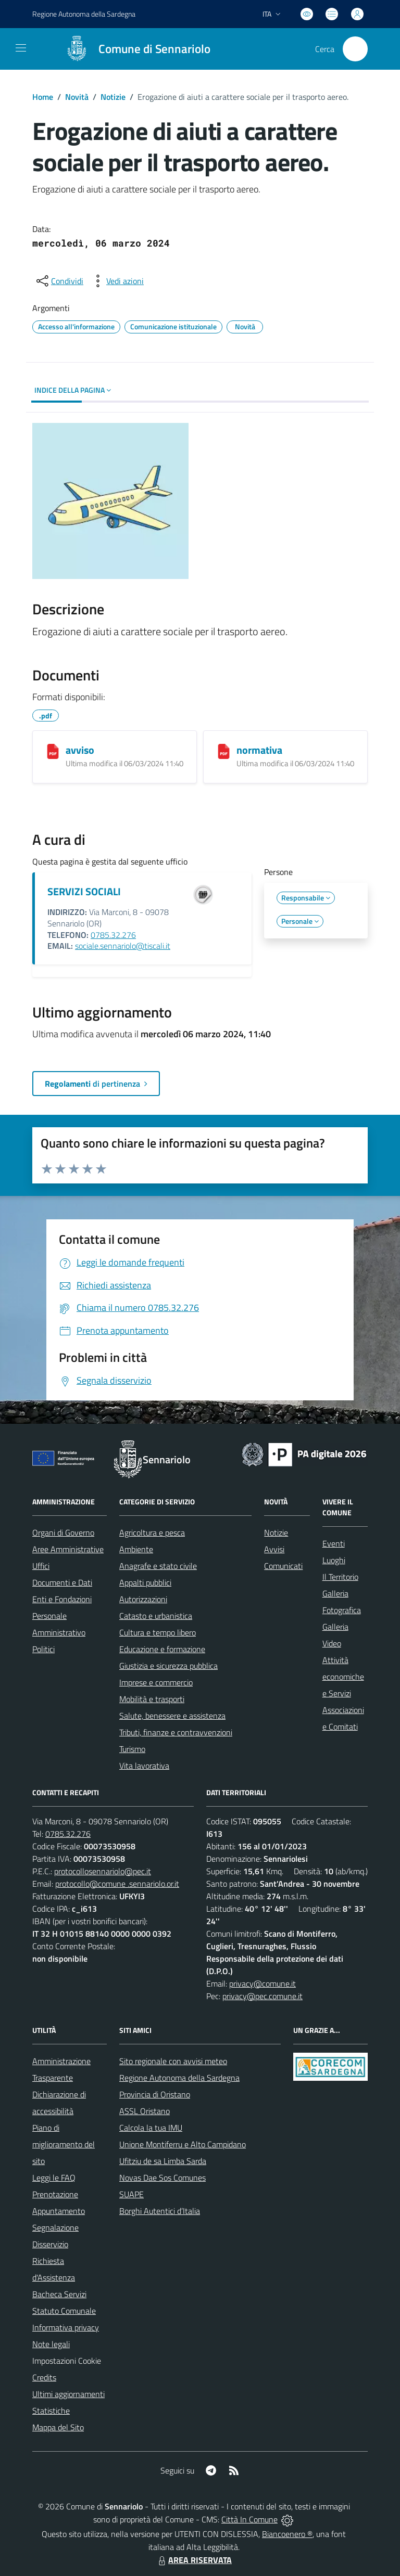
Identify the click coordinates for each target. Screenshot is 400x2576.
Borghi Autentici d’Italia (159, 2211)
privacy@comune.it (262, 1983)
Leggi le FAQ (54, 2177)
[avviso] (52, 751)
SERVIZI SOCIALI (84, 891)
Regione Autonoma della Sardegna (179, 2077)
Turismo (132, 1749)
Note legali (51, 2344)
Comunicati (283, 1566)
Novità (77, 97)
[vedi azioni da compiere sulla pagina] (117, 281)
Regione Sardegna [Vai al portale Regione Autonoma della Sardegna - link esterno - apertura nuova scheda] (83, 13)
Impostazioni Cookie (66, 2360)
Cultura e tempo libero (157, 1632)
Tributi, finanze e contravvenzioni (175, 1732)
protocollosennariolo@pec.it (102, 1871)
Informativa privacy (65, 2327)
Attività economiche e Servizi (343, 1676)
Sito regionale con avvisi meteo (173, 2061)
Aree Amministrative (68, 1549)
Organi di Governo (63, 1532)
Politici (43, 1649)
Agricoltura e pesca (152, 1532)
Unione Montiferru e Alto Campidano (182, 2144)
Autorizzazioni (143, 1599)
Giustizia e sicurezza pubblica (168, 1665)
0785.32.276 (113, 935)
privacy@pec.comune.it (262, 1996)
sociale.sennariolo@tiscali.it (122, 945)
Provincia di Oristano (154, 2094)
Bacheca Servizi (59, 2294)
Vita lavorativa (144, 1765)
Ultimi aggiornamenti (68, 2394)
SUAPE (131, 2194)
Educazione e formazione (162, 1649)
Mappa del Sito (58, 2427)
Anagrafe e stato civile (158, 1566)
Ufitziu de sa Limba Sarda (162, 2161)
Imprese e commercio (156, 1682)
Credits (44, 2377)
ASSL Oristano (144, 2111)
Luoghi (333, 1560)
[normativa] (223, 751)
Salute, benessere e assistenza (172, 1715)
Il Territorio (340, 1576)
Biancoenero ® (287, 2534)
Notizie (113, 97)
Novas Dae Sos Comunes (162, 2177)
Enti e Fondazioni (62, 1599)
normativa (259, 750)
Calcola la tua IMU (150, 2127)
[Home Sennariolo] (133, 49)
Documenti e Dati (62, 1582)
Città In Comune (249, 2519)
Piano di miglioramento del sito (63, 2144)
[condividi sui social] (58, 281)
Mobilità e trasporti (151, 1699)
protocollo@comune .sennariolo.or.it (117, 1883)
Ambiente (136, 1549)
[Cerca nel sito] (355, 48)
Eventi (333, 1543)
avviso (80, 750)
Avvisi (274, 1549)
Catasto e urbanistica (155, 1615)
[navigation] (21, 48)
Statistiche (51, 2410)
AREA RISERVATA (194, 2560)
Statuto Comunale (64, 2310)
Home (42, 97)
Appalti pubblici (145, 1582)
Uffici (40, 1566)
